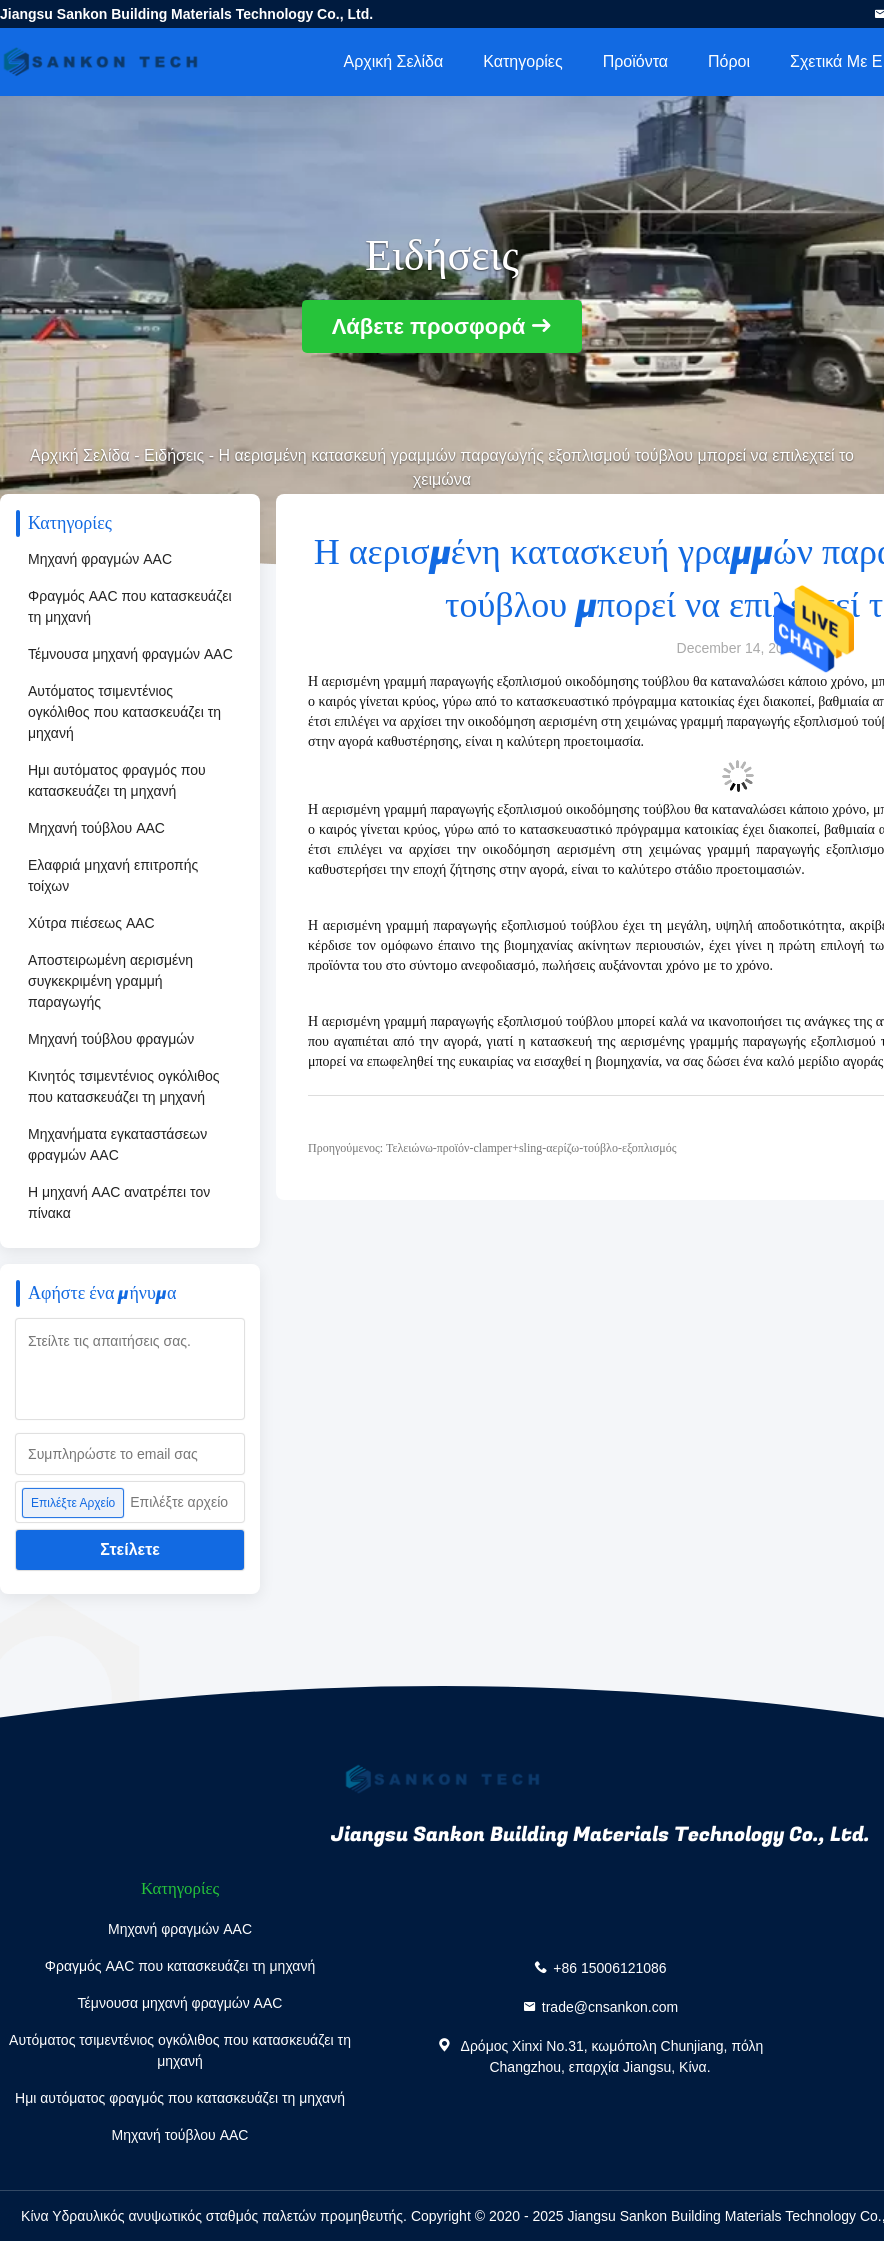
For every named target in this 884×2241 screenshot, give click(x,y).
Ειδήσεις (174, 455)
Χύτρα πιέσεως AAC (91, 923)
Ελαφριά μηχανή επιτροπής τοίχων (113, 875)
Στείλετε (130, 1549)
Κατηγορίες (522, 61)
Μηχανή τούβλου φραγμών (111, 1039)
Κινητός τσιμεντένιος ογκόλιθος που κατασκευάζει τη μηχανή (123, 1086)
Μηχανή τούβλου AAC (96, 828)
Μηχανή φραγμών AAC (100, 559)
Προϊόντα (635, 61)
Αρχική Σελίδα (393, 61)
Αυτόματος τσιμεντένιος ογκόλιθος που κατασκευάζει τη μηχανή (124, 712)
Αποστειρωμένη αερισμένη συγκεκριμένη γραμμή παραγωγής (110, 981)
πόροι (729, 61)
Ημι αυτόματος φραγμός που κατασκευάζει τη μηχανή (117, 780)
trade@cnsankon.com (610, 2007)
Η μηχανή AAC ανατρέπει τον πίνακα (119, 1202)
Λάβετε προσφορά (429, 326)
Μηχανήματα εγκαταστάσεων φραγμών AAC (117, 1144)
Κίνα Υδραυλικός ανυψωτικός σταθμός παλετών (168, 2216)
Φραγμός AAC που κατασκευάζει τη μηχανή (130, 606)
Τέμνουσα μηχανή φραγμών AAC (130, 654)
